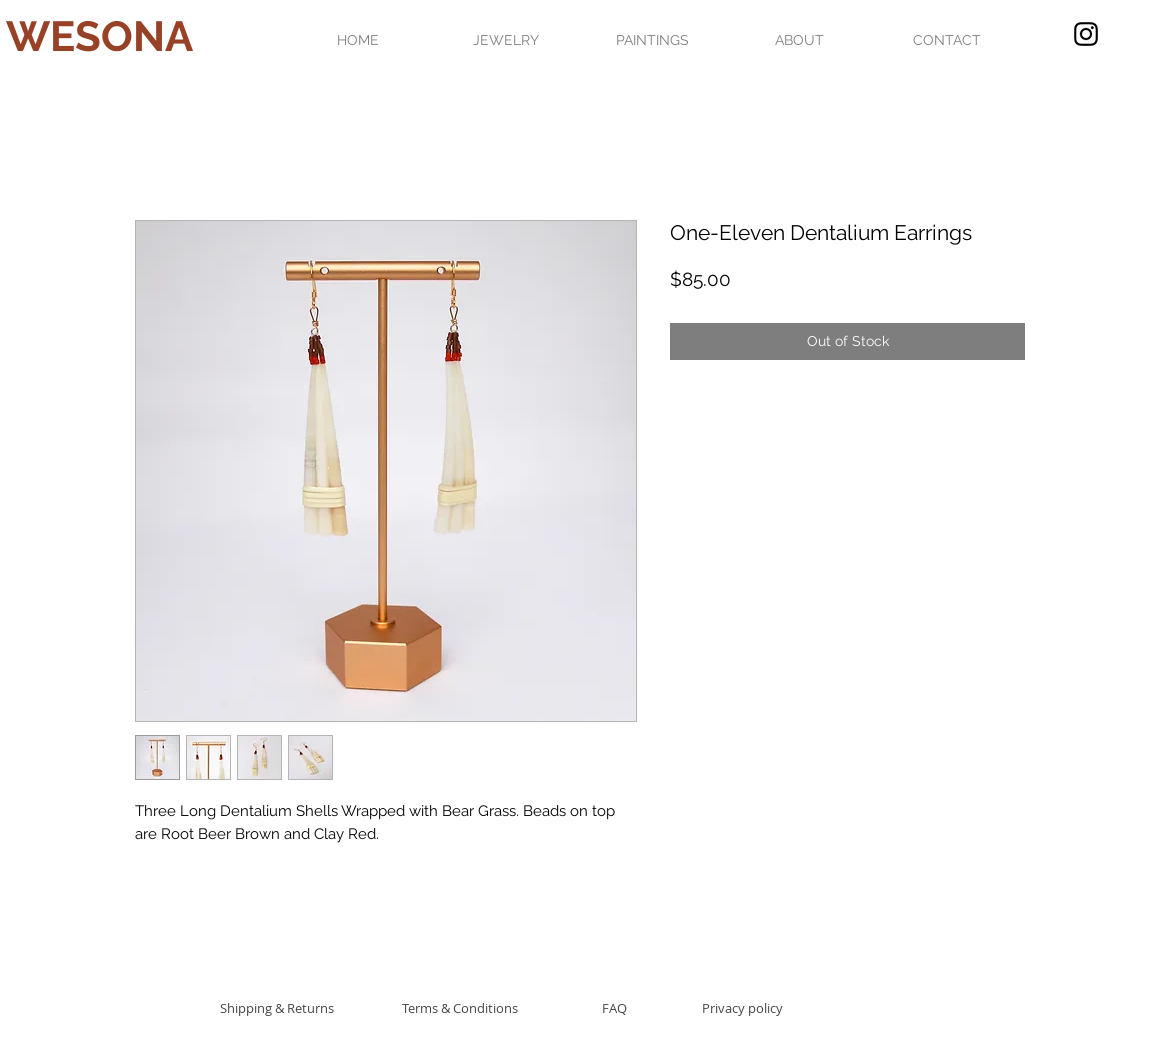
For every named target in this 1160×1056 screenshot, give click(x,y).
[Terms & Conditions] (460, 1007)
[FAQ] (614, 1007)
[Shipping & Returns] (276, 1007)
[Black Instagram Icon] (1086, 34)
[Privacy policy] (742, 1007)
